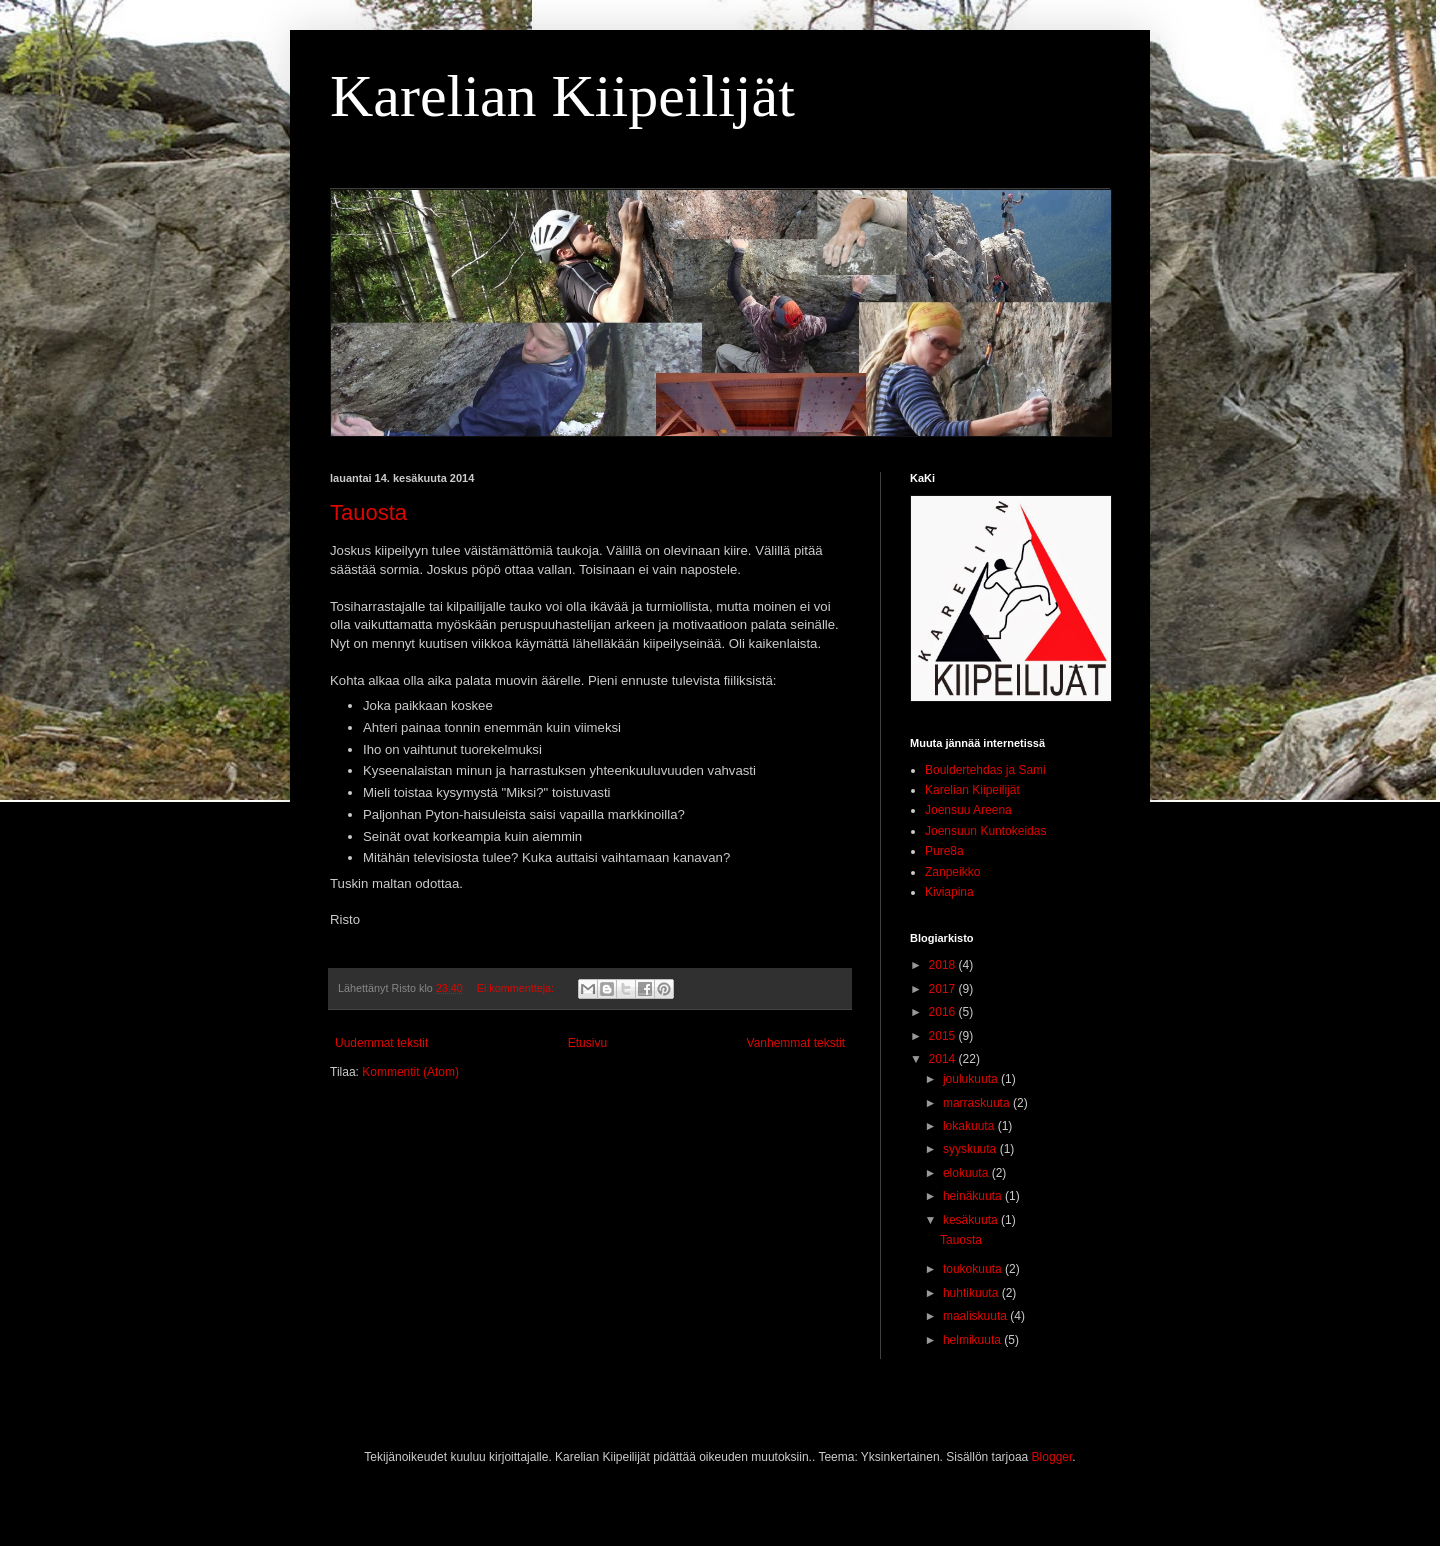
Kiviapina (949, 892)
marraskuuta (978, 1103)
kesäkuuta (972, 1220)
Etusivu (587, 1043)
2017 (944, 989)
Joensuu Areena (968, 810)
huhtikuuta (972, 1293)
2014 (944, 1059)
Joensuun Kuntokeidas (985, 831)
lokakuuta (970, 1126)
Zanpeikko (952, 872)
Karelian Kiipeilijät (562, 96)
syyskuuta (971, 1149)
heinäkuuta (974, 1196)
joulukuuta (972, 1079)
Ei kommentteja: (517, 988)
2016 (944, 1012)
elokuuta (967, 1173)
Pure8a (944, 851)
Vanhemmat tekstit (796, 1043)
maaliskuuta (976, 1316)
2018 (944, 965)
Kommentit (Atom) (410, 1072)
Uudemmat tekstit (381, 1043)
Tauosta (368, 512)
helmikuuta (973, 1340)
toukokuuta (974, 1269)
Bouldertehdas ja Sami (985, 770)
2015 (944, 1036)
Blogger (1052, 1457)
